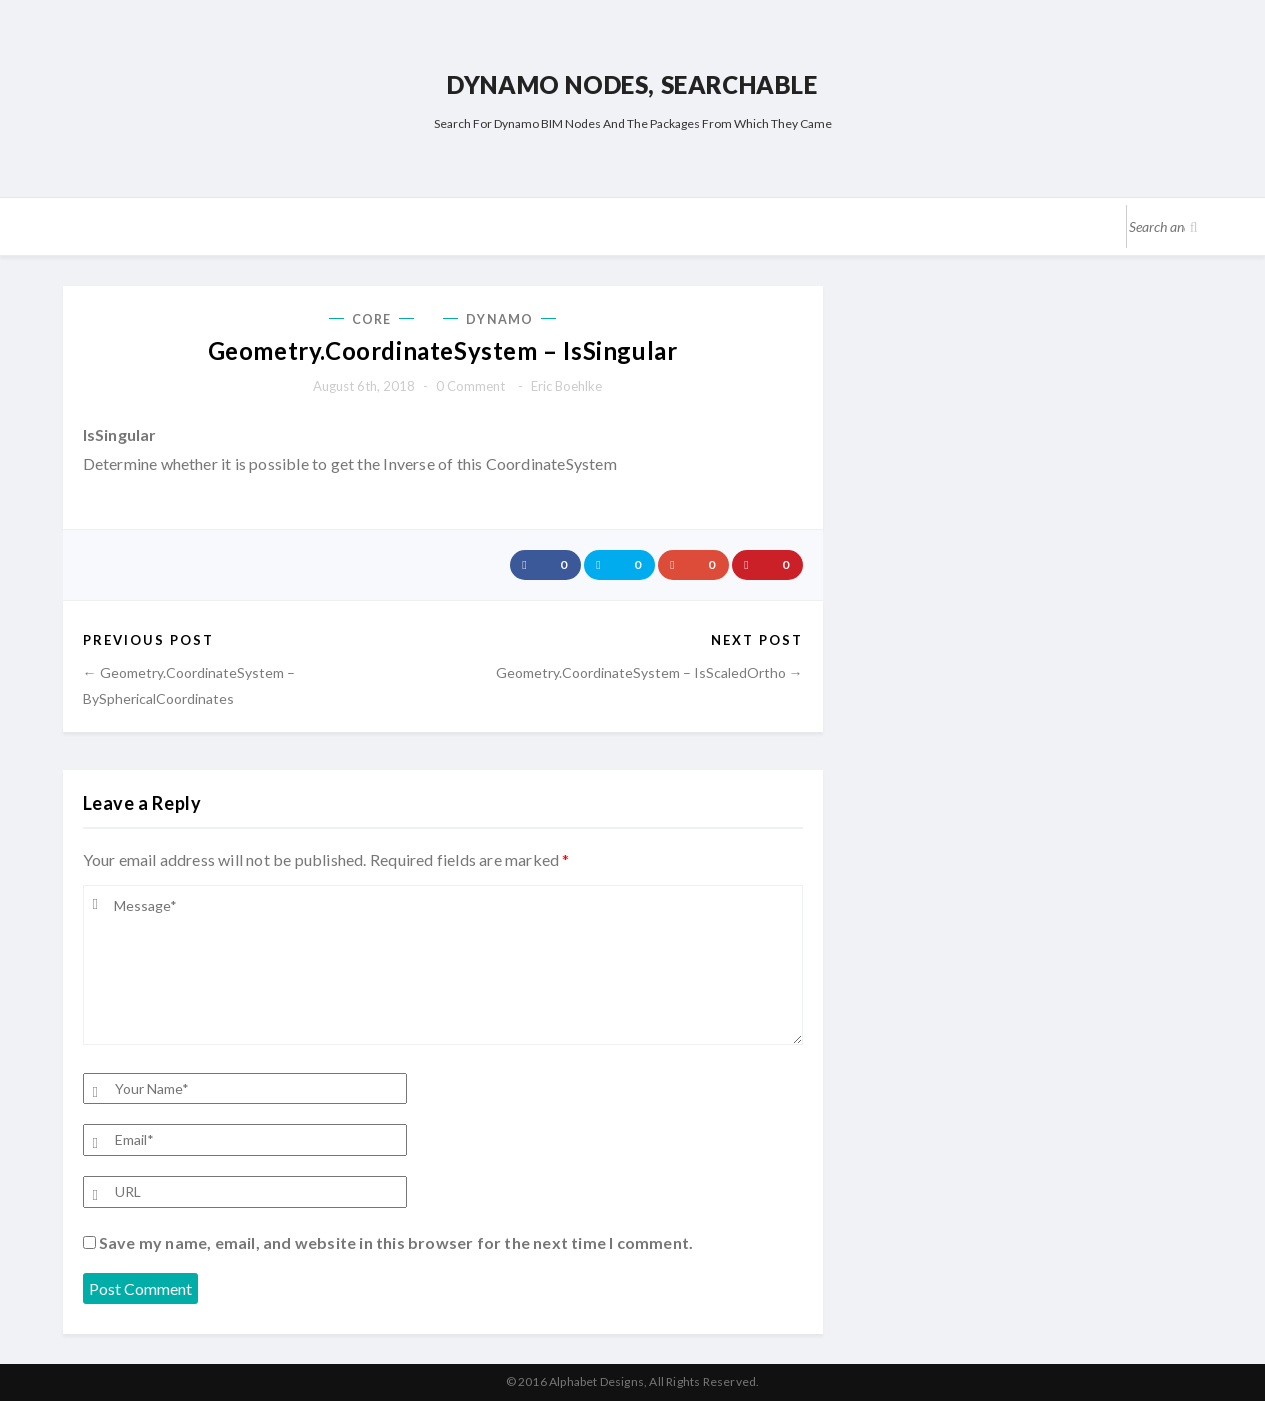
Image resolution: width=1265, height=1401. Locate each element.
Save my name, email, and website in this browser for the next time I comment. (396, 1242)
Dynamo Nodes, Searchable (632, 84)
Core (371, 319)
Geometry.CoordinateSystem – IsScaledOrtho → (649, 672)
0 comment (470, 386)
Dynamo (499, 319)
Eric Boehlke (566, 386)
